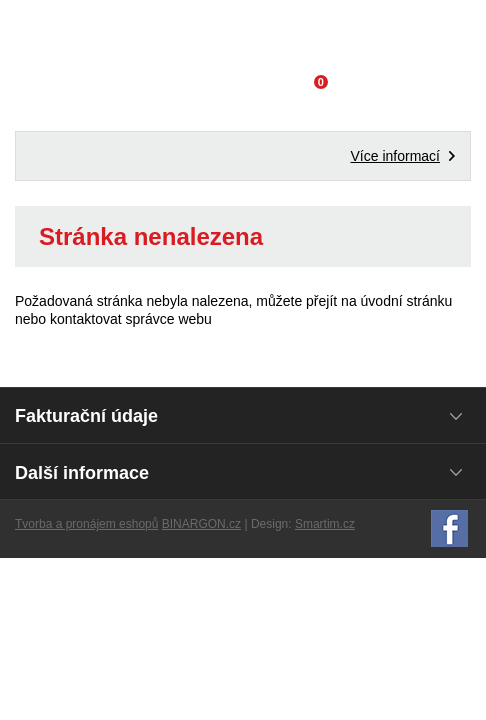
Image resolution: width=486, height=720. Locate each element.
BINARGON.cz (201, 524)
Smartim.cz (325, 524)
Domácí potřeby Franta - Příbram (243, 35)
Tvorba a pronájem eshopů (86, 524)
